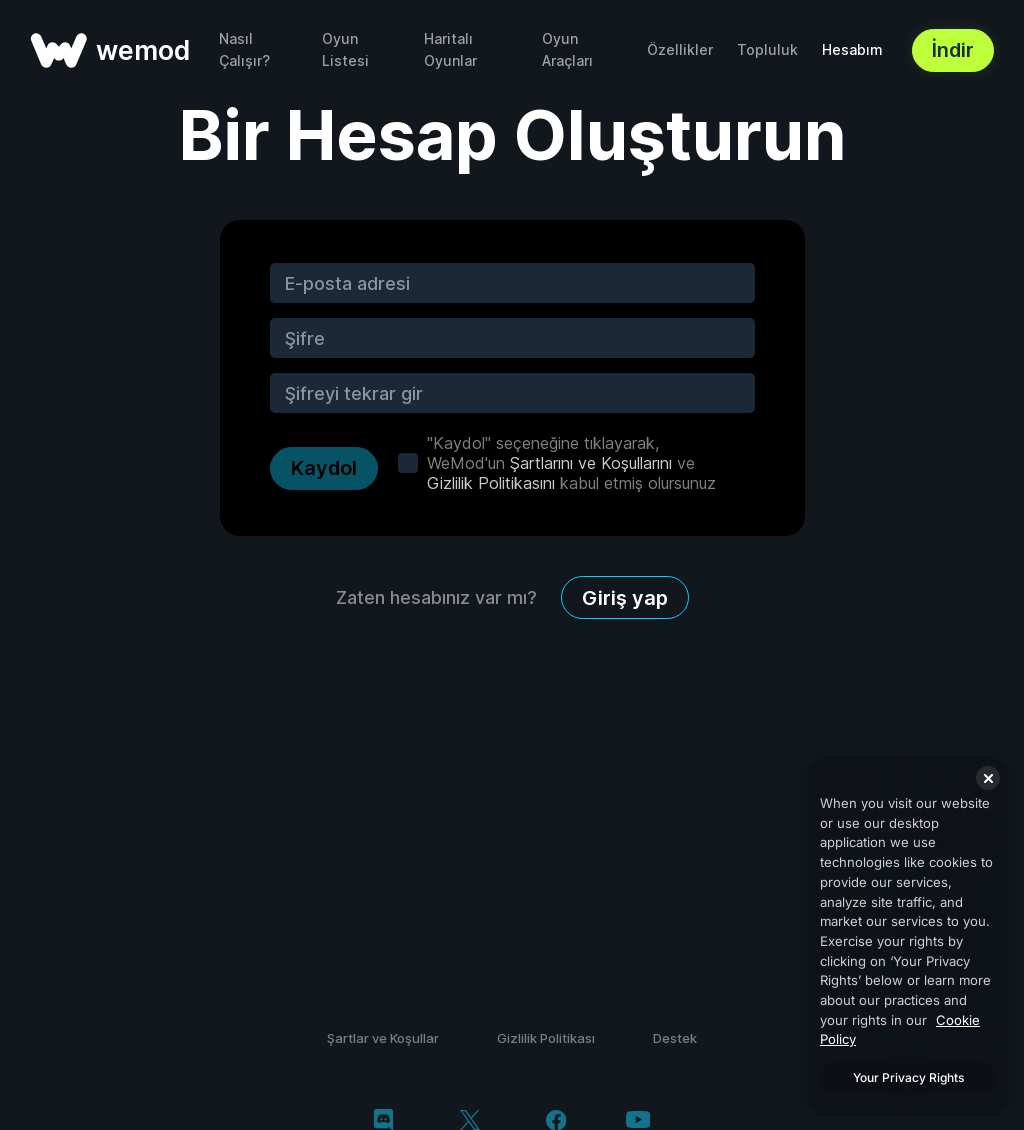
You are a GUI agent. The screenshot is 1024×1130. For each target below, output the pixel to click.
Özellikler (680, 49)
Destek (675, 1038)
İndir (953, 50)
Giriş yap (625, 598)
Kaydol (324, 468)
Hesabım (852, 49)
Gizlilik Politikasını (491, 483)
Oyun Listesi (345, 49)
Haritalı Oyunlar (450, 49)
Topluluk (767, 49)
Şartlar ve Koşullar (383, 1038)
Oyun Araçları (567, 49)
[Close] (988, 778)
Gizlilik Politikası (546, 1038)
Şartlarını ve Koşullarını (591, 463)
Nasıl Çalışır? (244, 49)
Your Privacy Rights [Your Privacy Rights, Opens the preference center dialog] (908, 1077)
